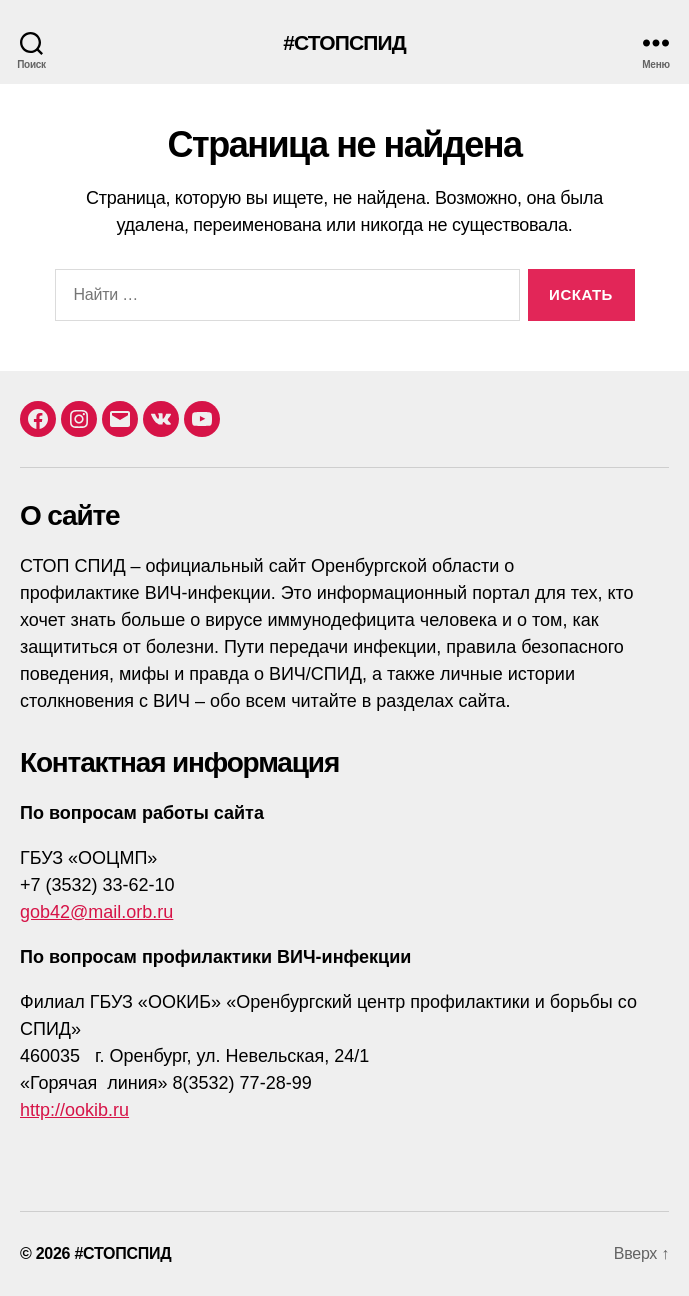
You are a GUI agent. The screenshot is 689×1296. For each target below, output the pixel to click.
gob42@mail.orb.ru (96, 912)
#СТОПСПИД (344, 42)
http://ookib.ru (74, 1110)
